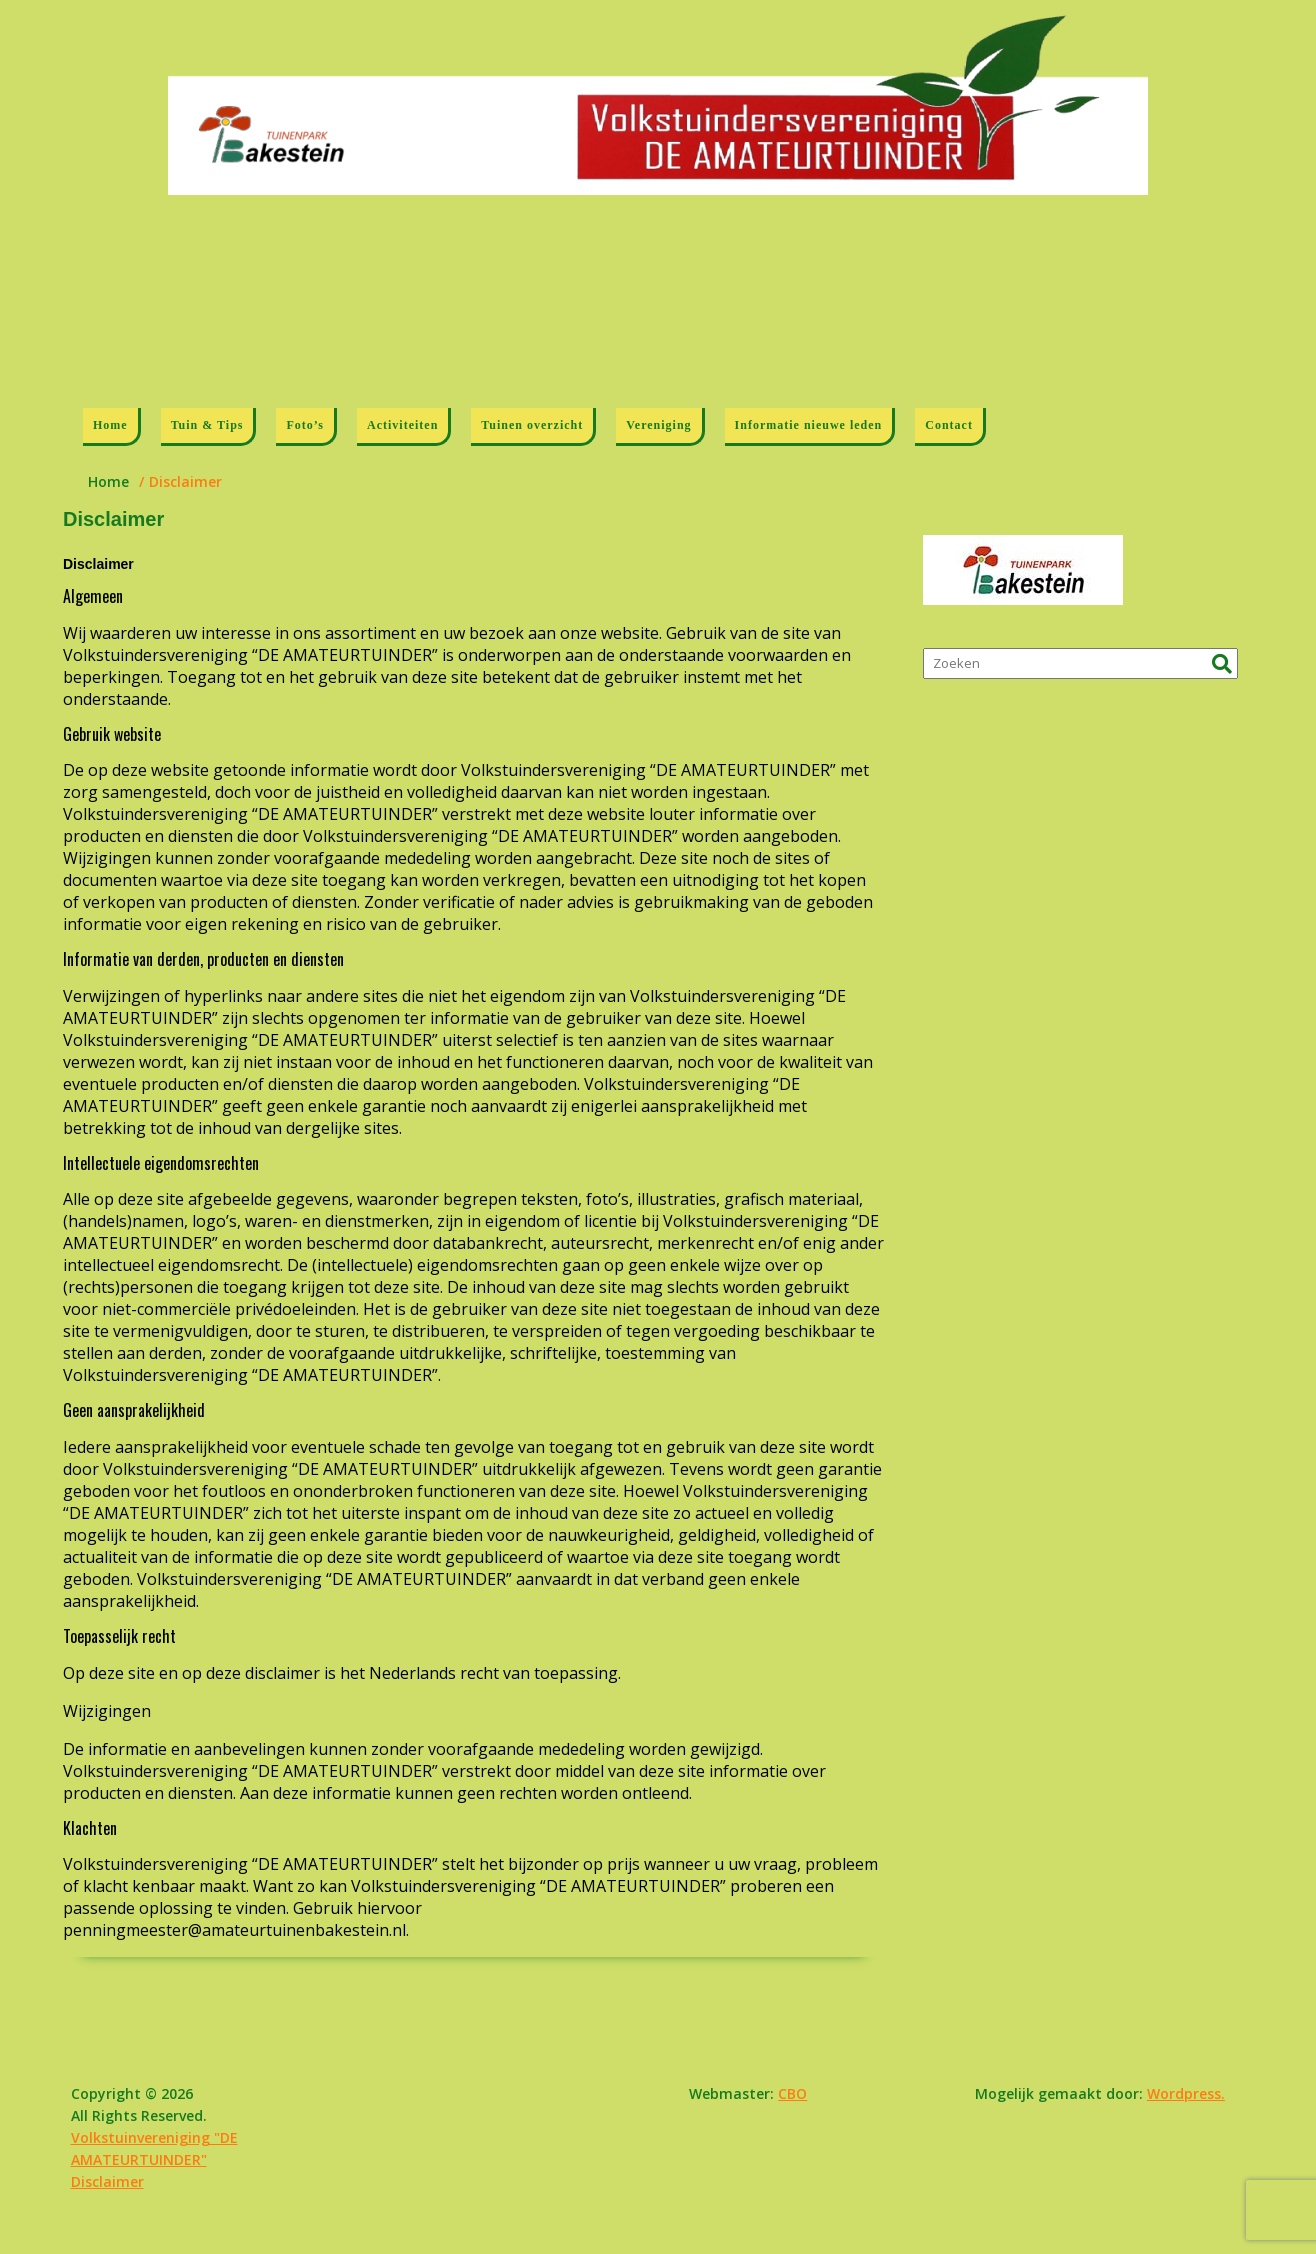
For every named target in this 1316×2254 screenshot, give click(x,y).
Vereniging (658, 425)
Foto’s (305, 425)
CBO (792, 2093)
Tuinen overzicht (532, 425)
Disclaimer (107, 2181)
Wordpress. (1186, 2093)
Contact (949, 425)
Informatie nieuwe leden (809, 425)
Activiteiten (402, 425)
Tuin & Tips (207, 425)
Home (110, 425)
